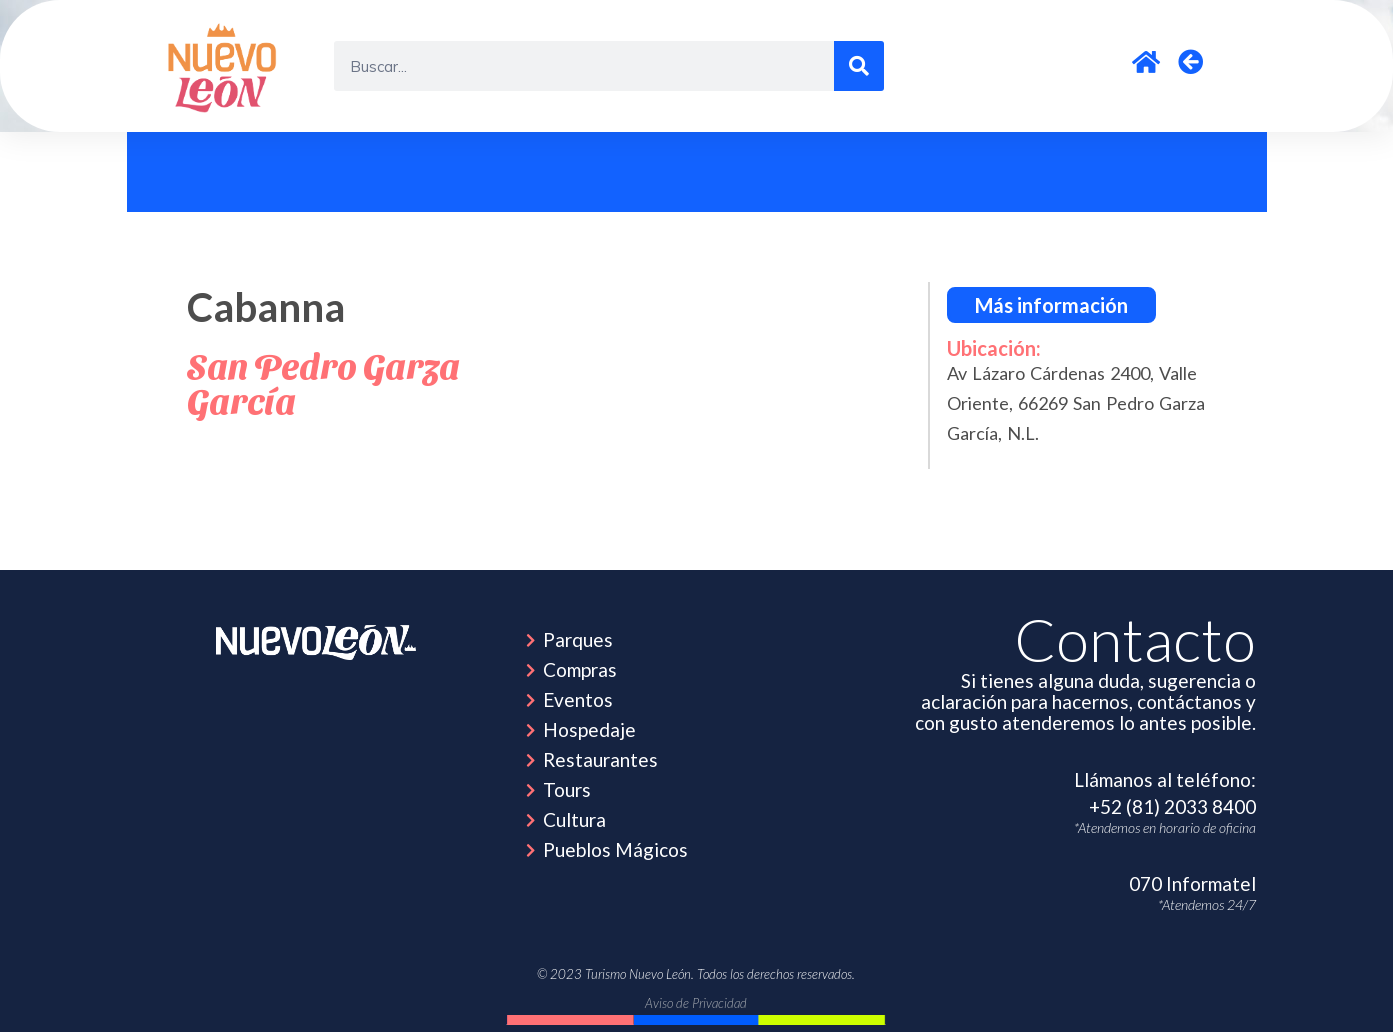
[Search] (859, 66)
